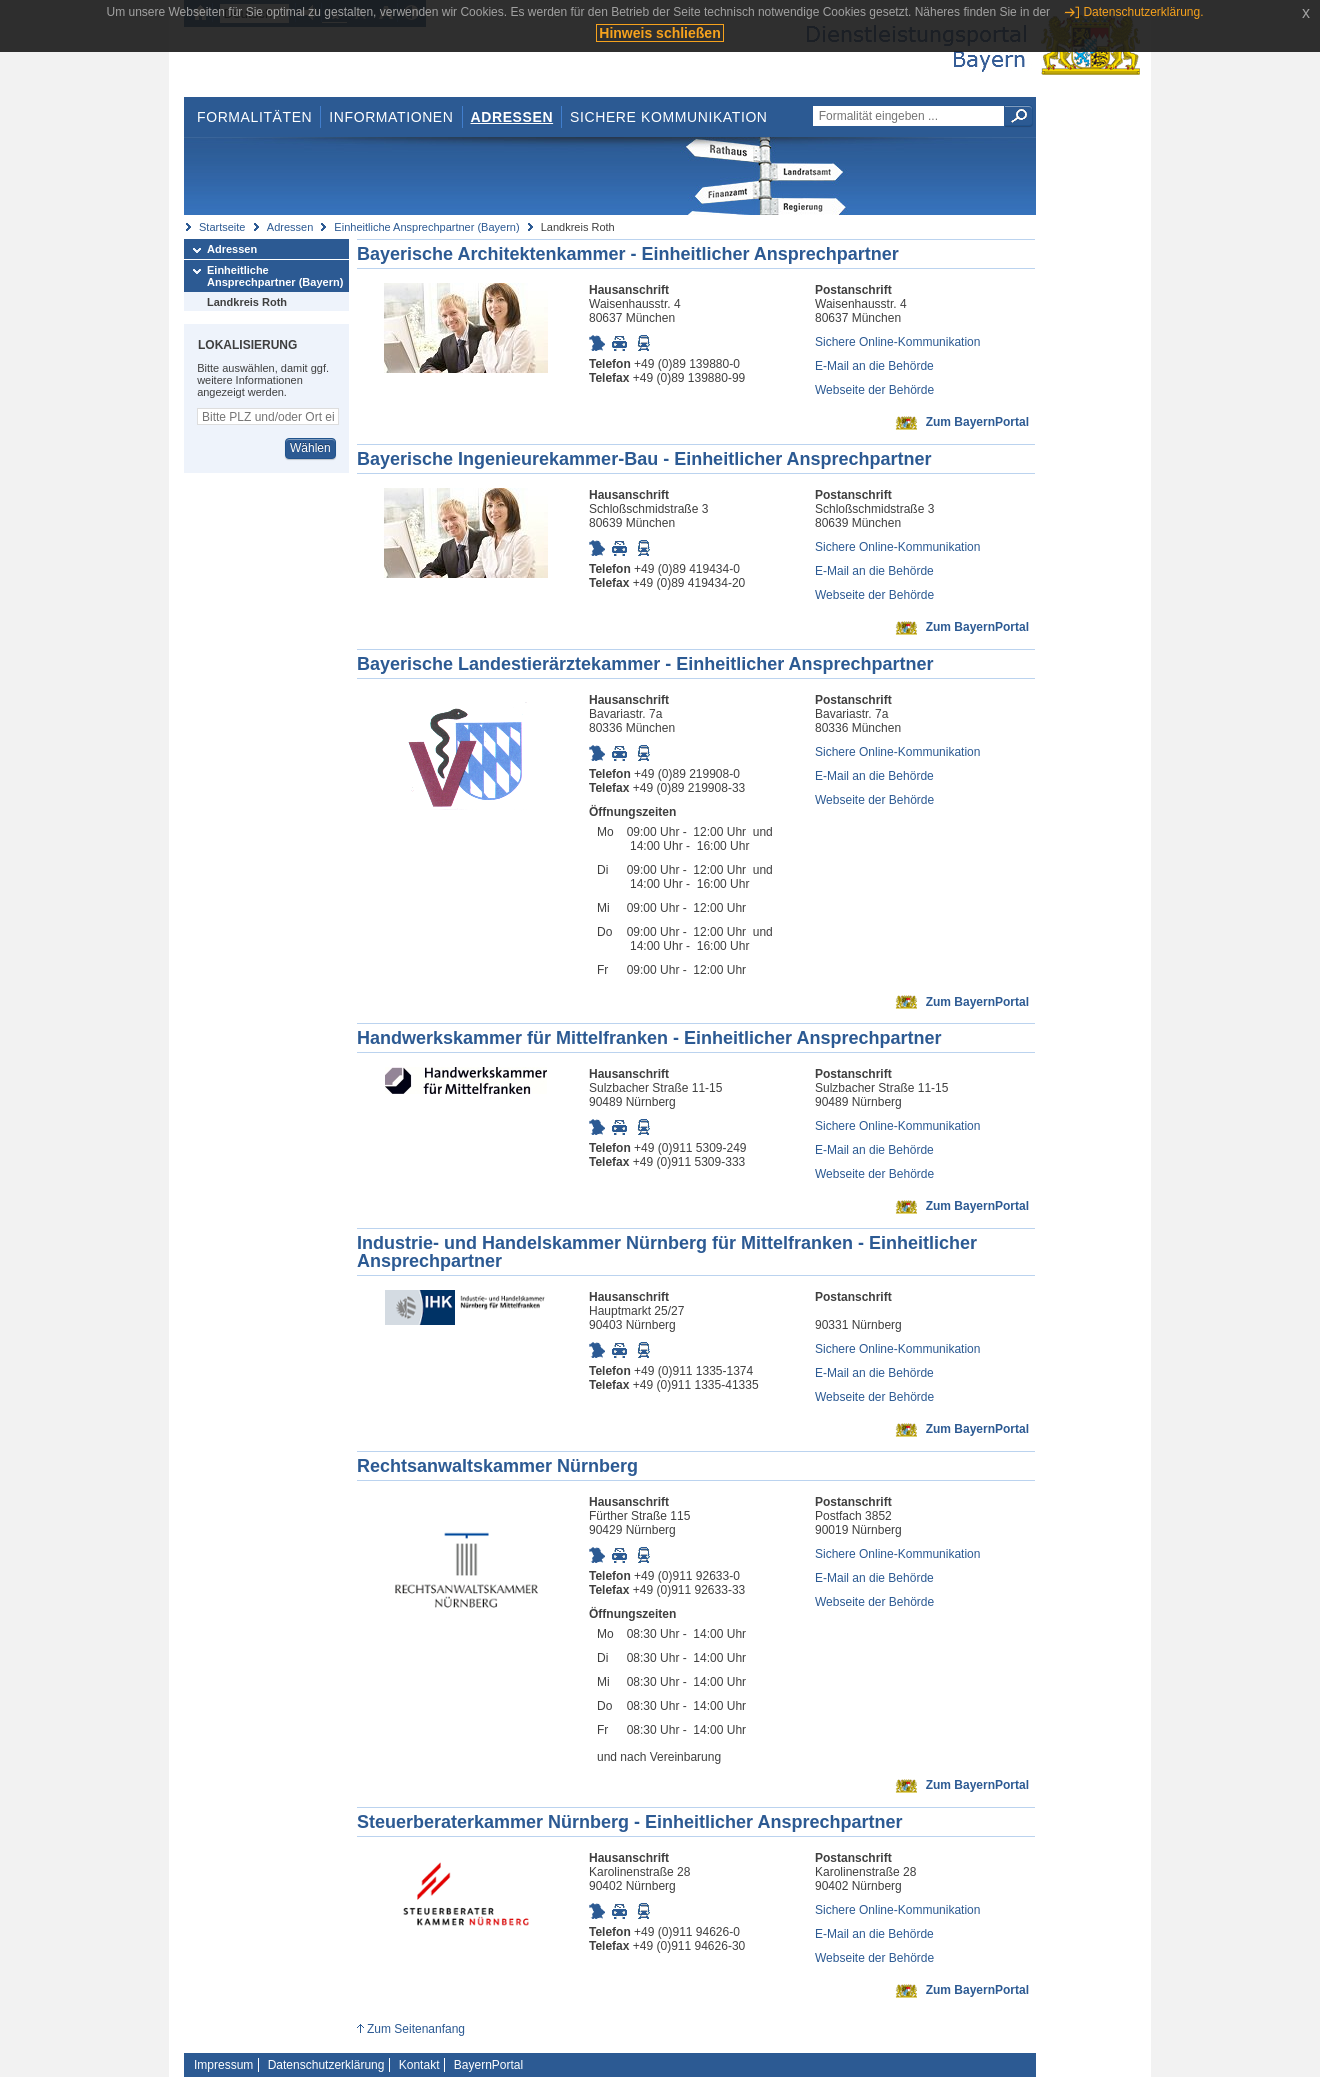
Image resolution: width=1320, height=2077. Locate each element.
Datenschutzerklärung (326, 2065)
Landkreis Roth (247, 302)
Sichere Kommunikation (669, 117)
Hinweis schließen (659, 33)
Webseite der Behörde (874, 390)
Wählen (310, 448)
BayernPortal (488, 2065)
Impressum (223, 2065)
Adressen (512, 117)
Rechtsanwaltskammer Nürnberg (497, 1466)
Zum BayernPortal (977, 422)
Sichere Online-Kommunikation (897, 342)
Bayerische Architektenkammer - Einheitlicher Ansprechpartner (628, 254)
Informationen (391, 117)
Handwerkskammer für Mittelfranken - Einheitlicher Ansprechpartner (649, 1038)
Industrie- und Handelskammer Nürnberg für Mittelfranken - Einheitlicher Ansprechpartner (667, 1252)
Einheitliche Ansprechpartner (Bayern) (426, 227)
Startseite (222, 227)
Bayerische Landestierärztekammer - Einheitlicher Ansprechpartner (645, 664)
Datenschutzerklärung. (1143, 12)
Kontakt (419, 2065)
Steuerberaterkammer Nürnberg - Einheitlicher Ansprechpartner (630, 1822)
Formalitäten (254, 117)
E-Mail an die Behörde (874, 366)
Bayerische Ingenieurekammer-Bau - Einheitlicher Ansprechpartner (644, 459)
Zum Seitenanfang (416, 2029)
